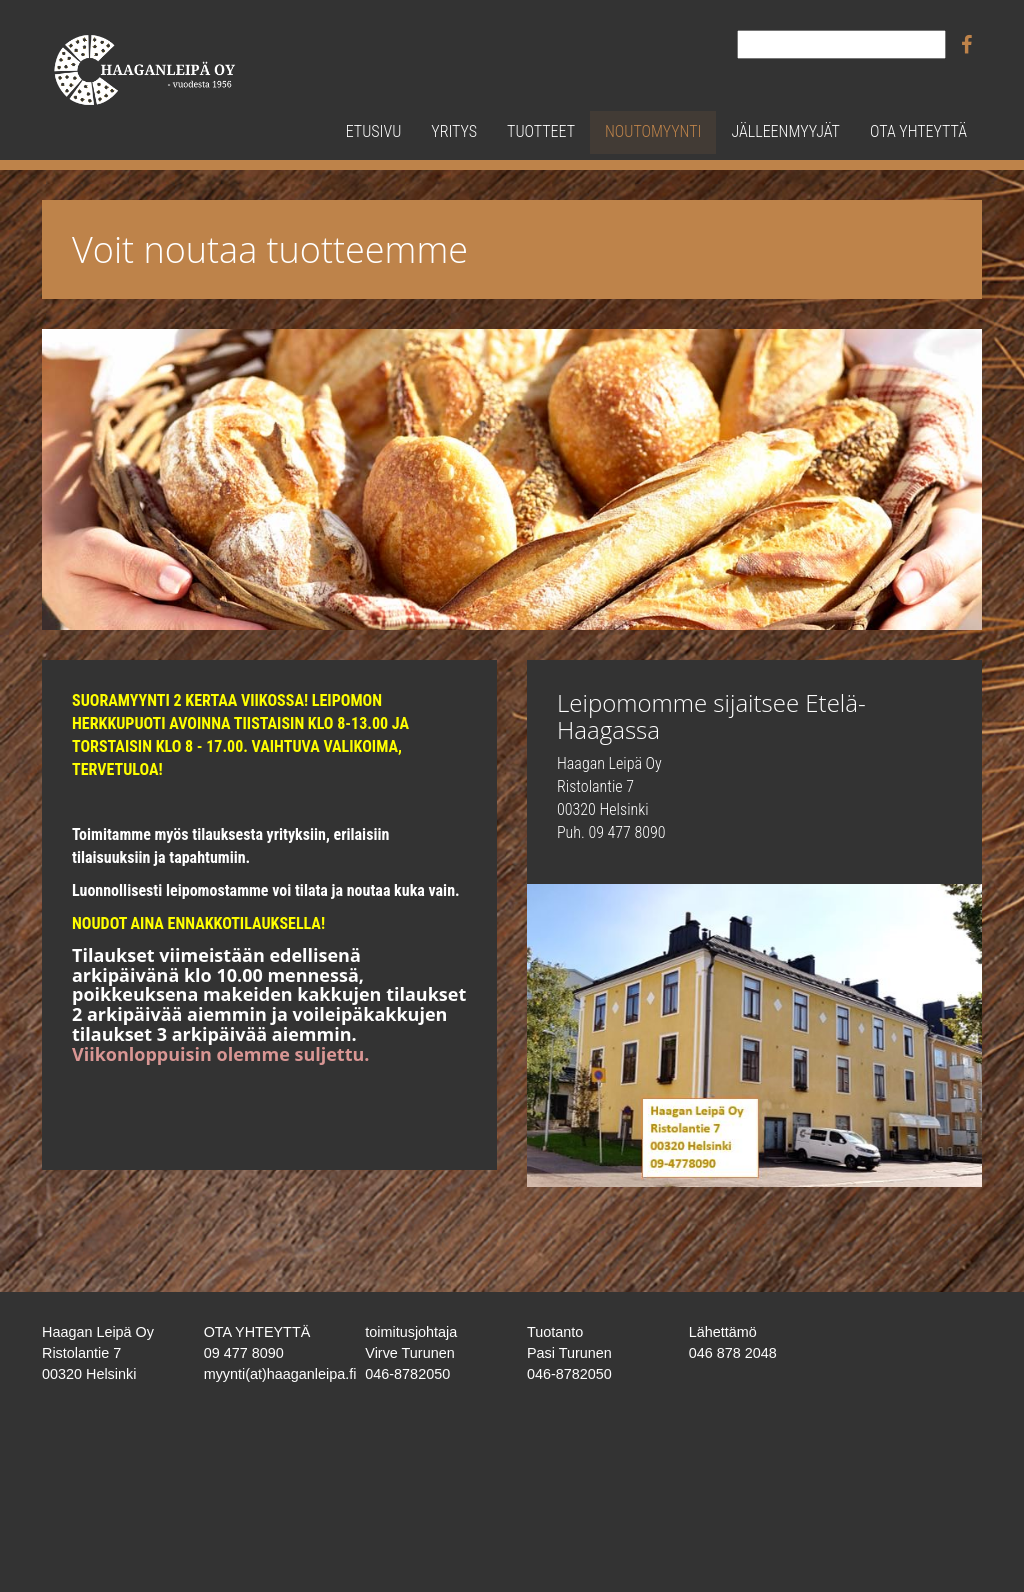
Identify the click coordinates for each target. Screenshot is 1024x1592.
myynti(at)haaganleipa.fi (280, 1374)
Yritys (454, 131)
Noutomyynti (653, 131)
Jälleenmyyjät (785, 131)
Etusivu (374, 131)
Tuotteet (541, 131)
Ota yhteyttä (918, 131)
